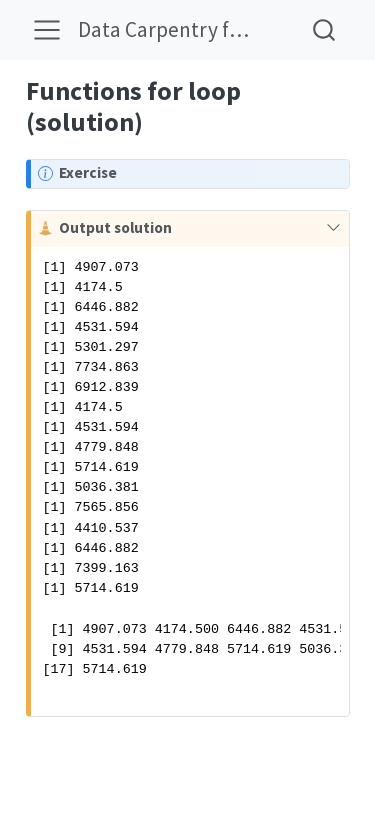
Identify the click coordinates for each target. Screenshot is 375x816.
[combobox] (325, 29)
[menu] (47, 30)
